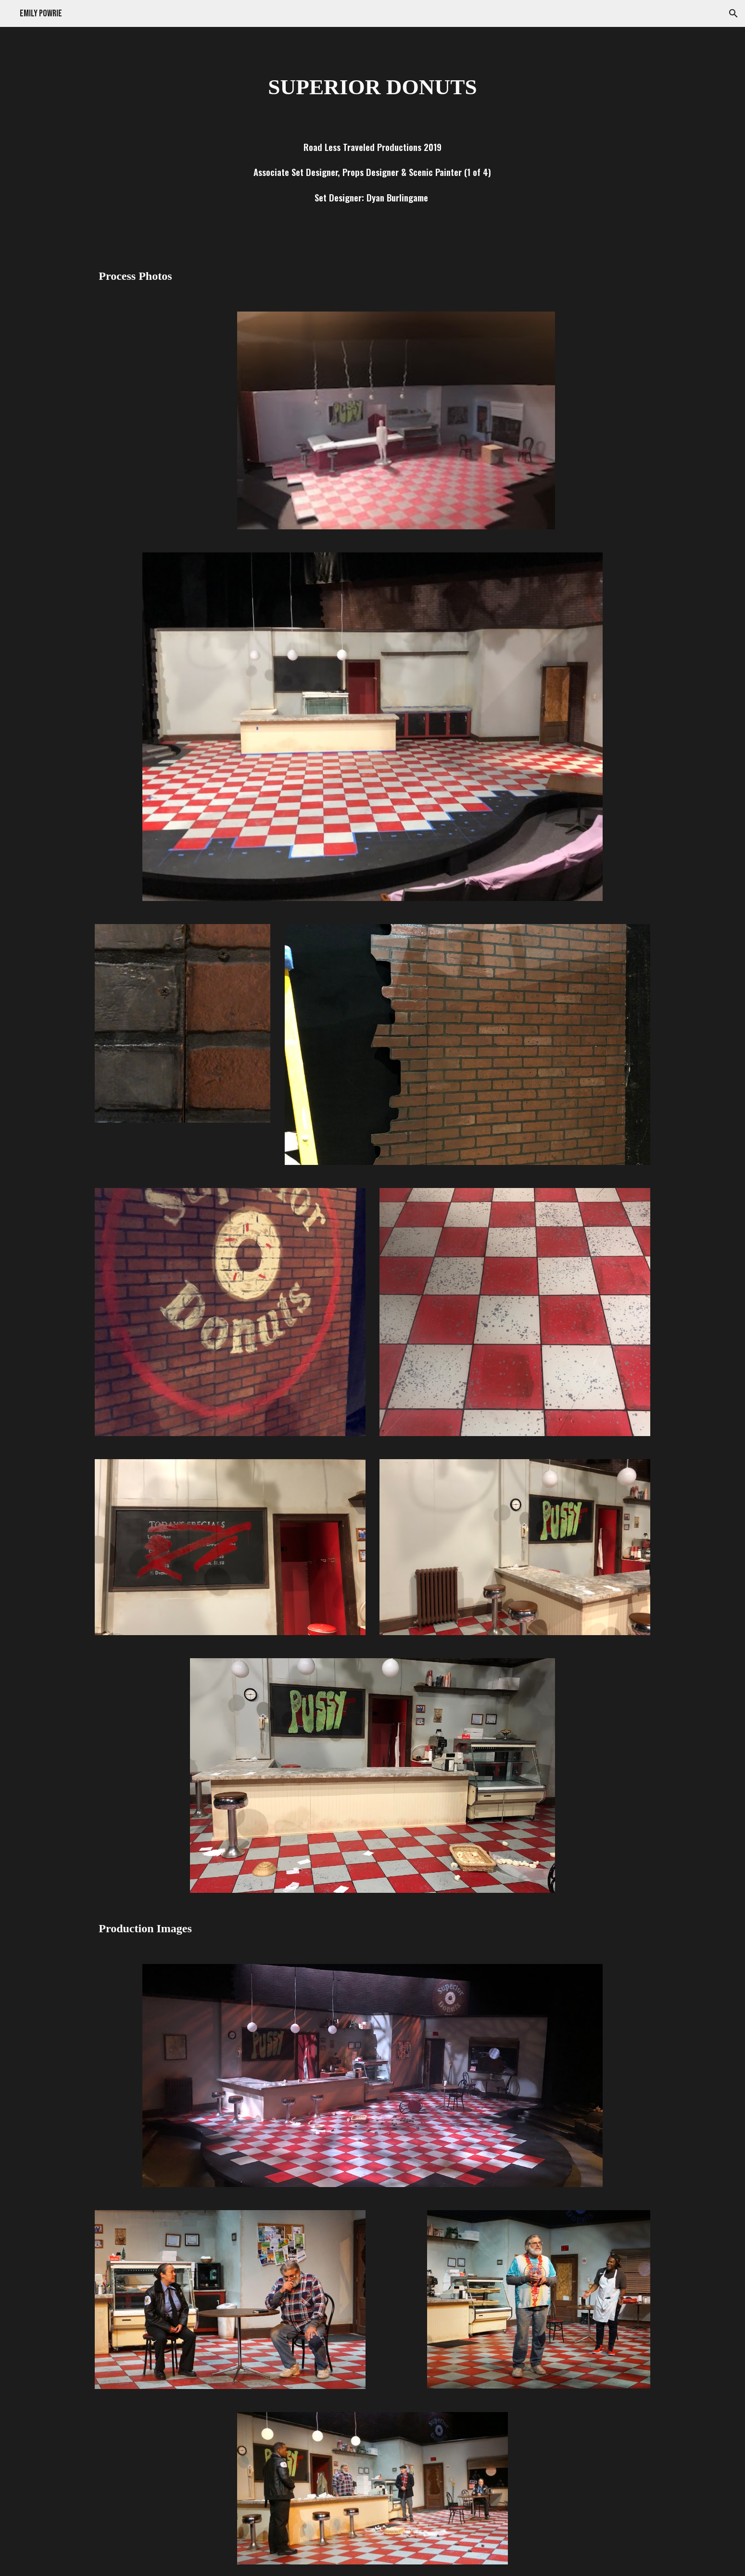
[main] (372, 87)
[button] (733, 13)
